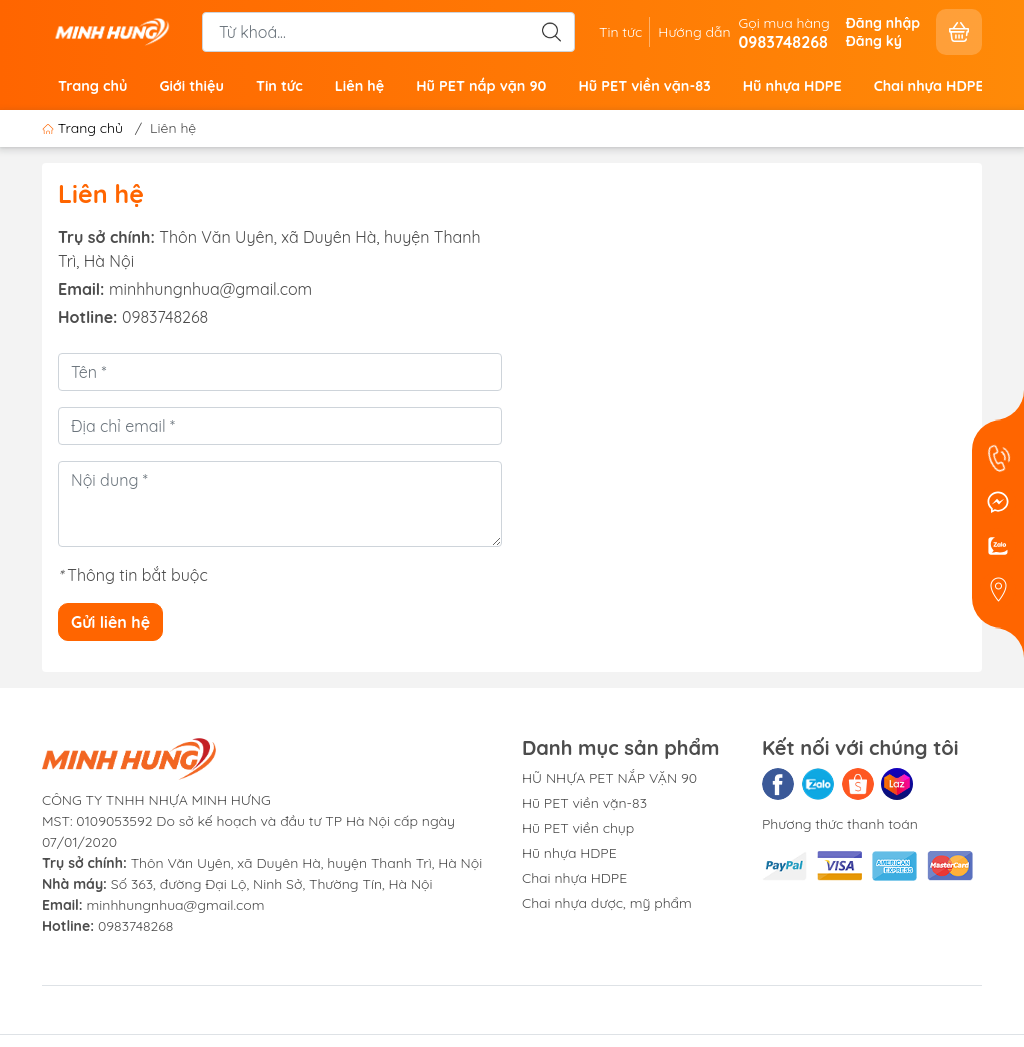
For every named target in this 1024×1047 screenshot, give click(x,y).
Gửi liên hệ (110, 622)
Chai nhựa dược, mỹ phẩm (607, 903)
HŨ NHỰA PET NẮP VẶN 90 (609, 778)
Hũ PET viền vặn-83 (644, 86)
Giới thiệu (191, 86)
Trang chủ (92, 86)
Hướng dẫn (694, 32)
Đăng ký (874, 41)
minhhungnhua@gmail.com (210, 289)
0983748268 (165, 317)
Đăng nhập (883, 23)
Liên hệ (360, 86)
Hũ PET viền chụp (578, 828)
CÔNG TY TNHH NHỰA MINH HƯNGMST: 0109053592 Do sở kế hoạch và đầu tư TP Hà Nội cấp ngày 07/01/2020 (248, 821)
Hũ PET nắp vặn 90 (481, 86)
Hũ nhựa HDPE (792, 86)
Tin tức (620, 32)
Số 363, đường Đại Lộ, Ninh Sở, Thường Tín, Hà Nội (237, 884)
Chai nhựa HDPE (929, 86)
